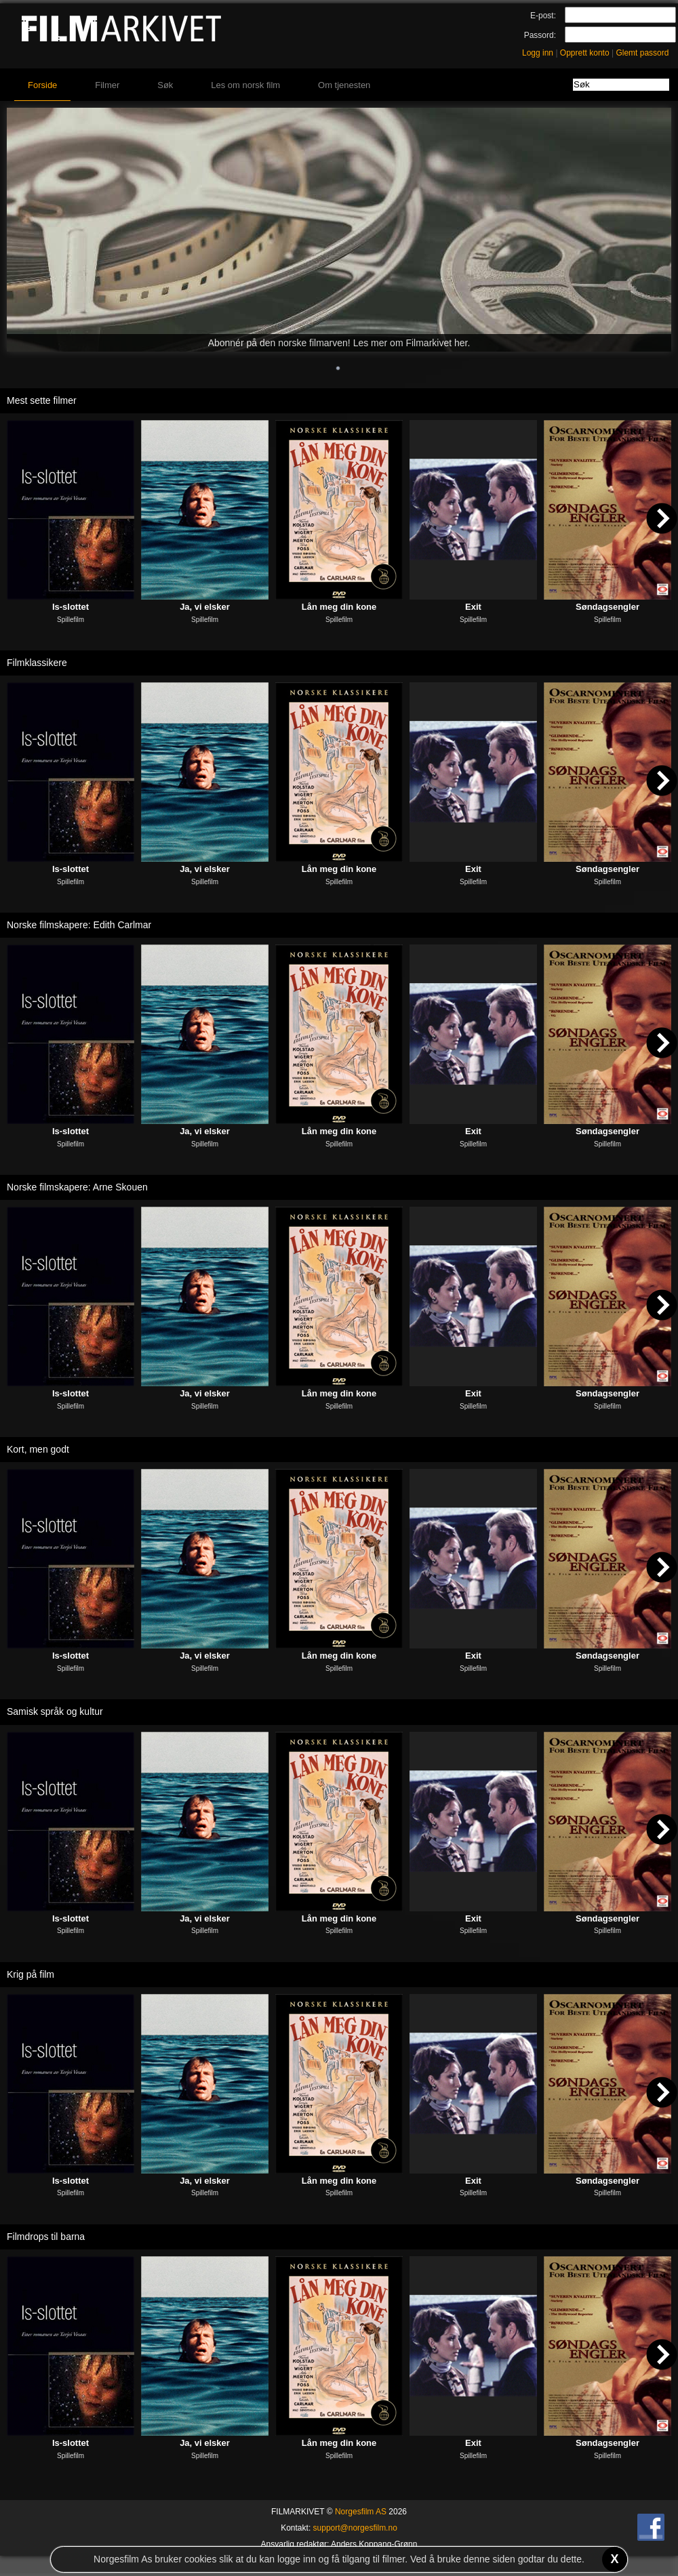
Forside (42, 85)
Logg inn (537, 53)
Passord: (540, 35)
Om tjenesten (344, 85)
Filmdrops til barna (46, 2236)
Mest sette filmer (42, 400)
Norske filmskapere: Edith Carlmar (79, 924)
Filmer (107, 85)
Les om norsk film (245, 85)
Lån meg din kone (339, 607)
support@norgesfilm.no (355, 2528)
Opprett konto (585, 53)
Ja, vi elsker (205, 607)
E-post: (543, 15)
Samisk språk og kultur (55, 1711)
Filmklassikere (37, 662)
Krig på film (30, 1974)
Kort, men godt (38, 1449)
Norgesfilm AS (360, 2511)
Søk (165, 85)
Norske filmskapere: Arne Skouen (77, 1187)
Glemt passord (642, 53)
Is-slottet (70, 607)
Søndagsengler (607, 607)
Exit (473, 607)
